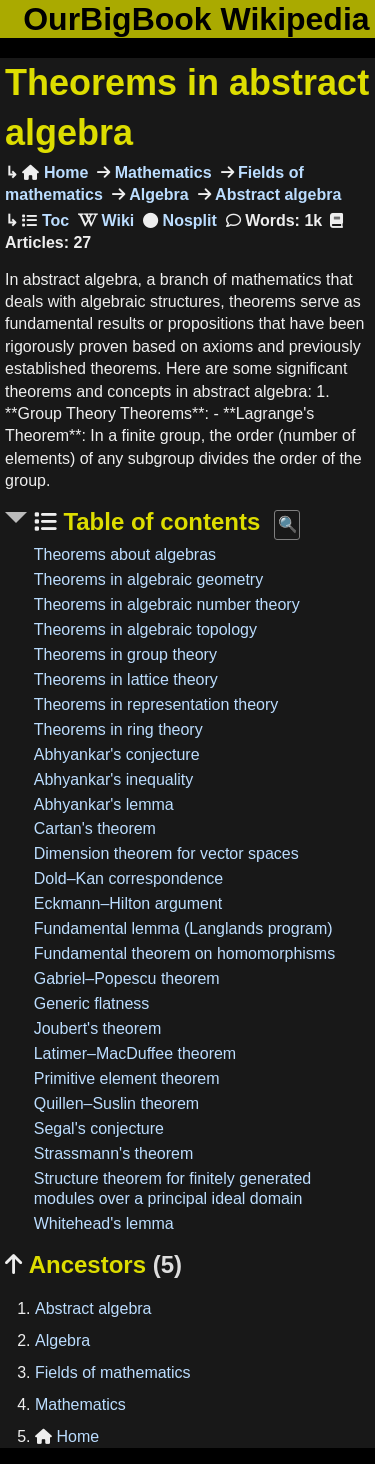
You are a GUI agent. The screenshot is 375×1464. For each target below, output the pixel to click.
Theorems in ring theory (118, 729)
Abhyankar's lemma (104, 804)
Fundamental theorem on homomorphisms (184, 953)
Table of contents (159, 521)
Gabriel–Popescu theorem (127, 978)
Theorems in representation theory (156, 704)
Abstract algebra (276, 194)
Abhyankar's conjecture (117, 754)
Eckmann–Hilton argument (128, 903)
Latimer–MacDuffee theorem (135, 1053)
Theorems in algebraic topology (145, 629)
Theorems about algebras (125, 554)
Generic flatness (92, 1003)
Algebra (157, 194)
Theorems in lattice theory (126, 679)
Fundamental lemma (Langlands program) (183, 928)
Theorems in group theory (125, 654)
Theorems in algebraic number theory (167, 604)
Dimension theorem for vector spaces (166, 853)
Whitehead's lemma (104, 1223)
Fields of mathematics (113, 1372)
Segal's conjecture (99, 1128)
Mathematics (160, 172)
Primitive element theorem (127, 1078)
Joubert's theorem (98, 1028)
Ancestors (93, 1264)
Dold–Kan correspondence (128, 878)
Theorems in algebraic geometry (148, 579)
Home (55, 172)
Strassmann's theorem (114, 1153)
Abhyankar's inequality (114, 779)
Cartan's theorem (95, 828)
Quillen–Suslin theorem (116, 1103)
